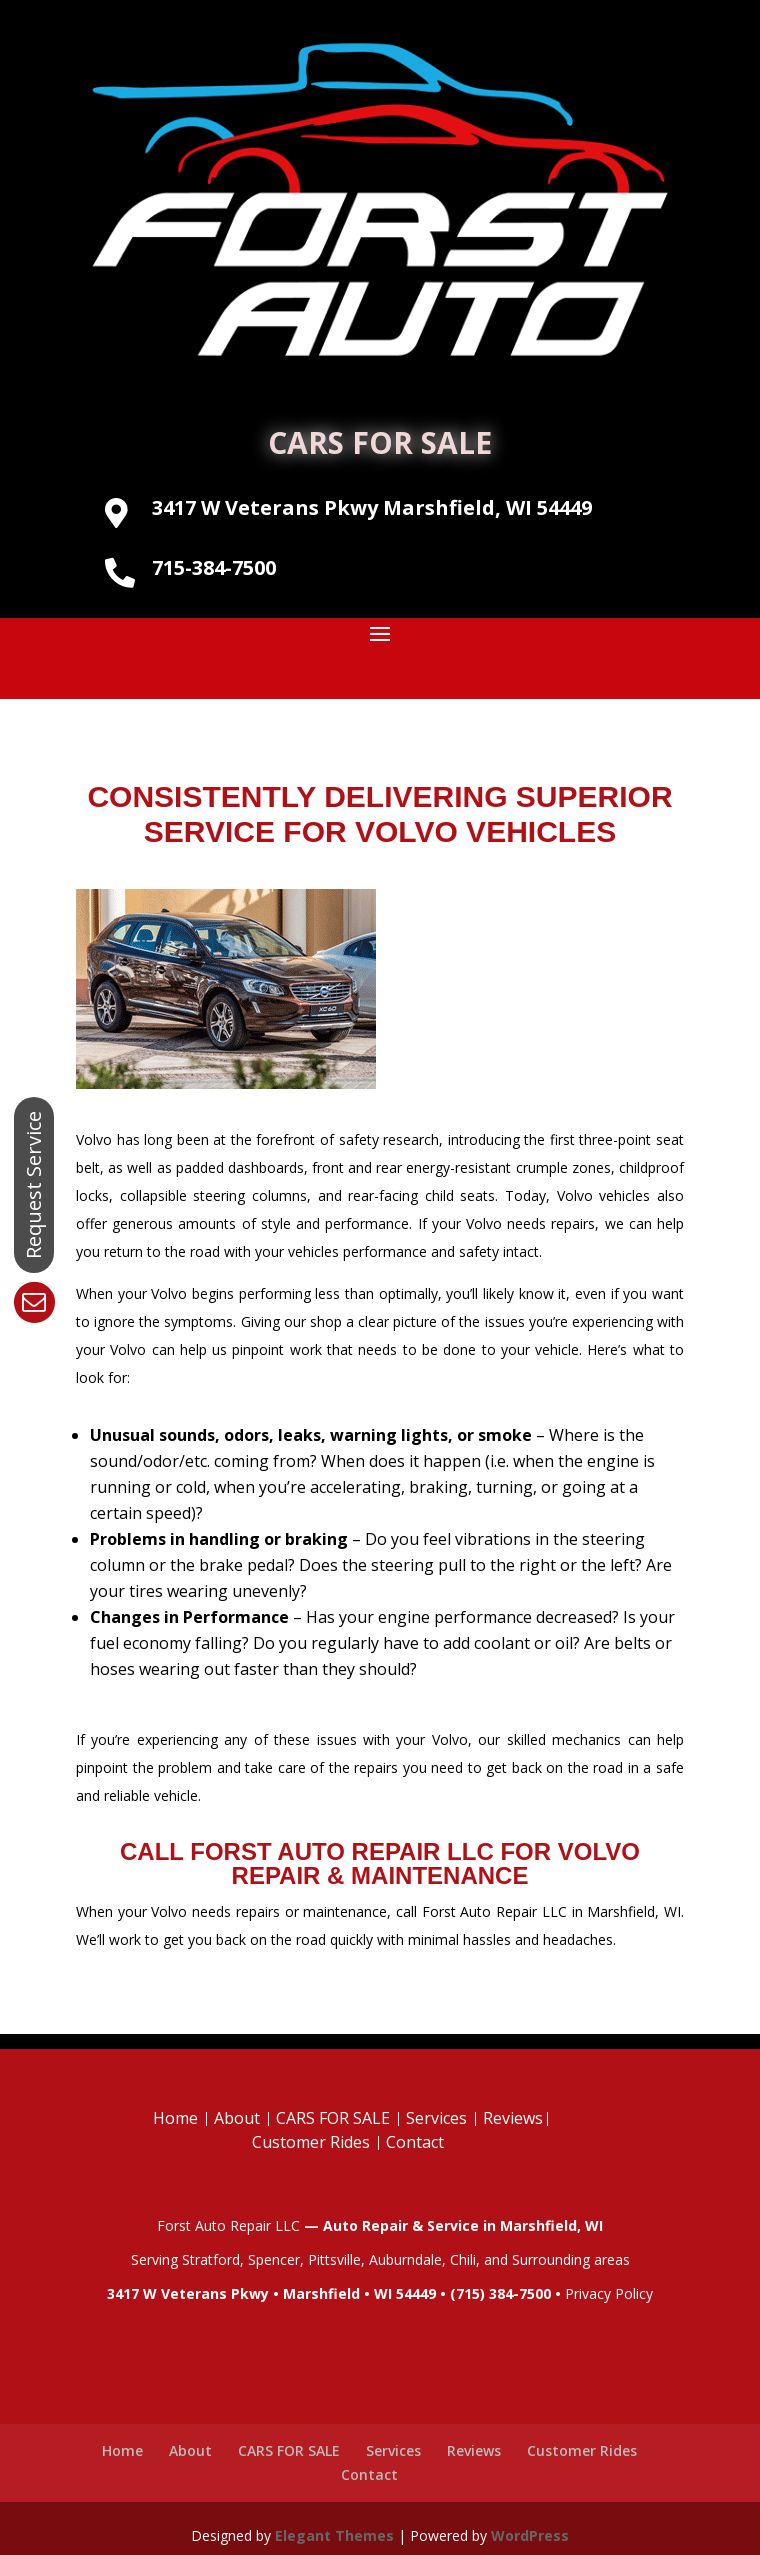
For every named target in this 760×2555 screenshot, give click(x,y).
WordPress (530, 2535)
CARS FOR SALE (380, 442)
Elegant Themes (334, 2535)
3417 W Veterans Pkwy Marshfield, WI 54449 (372, 507)
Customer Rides (311, 2142)
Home (175, 2118)
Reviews (513, 2118)
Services (436, 2118)
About (237, 2118)
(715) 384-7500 (500, 2293)
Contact (415, 2142)
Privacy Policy (609, 2293)
